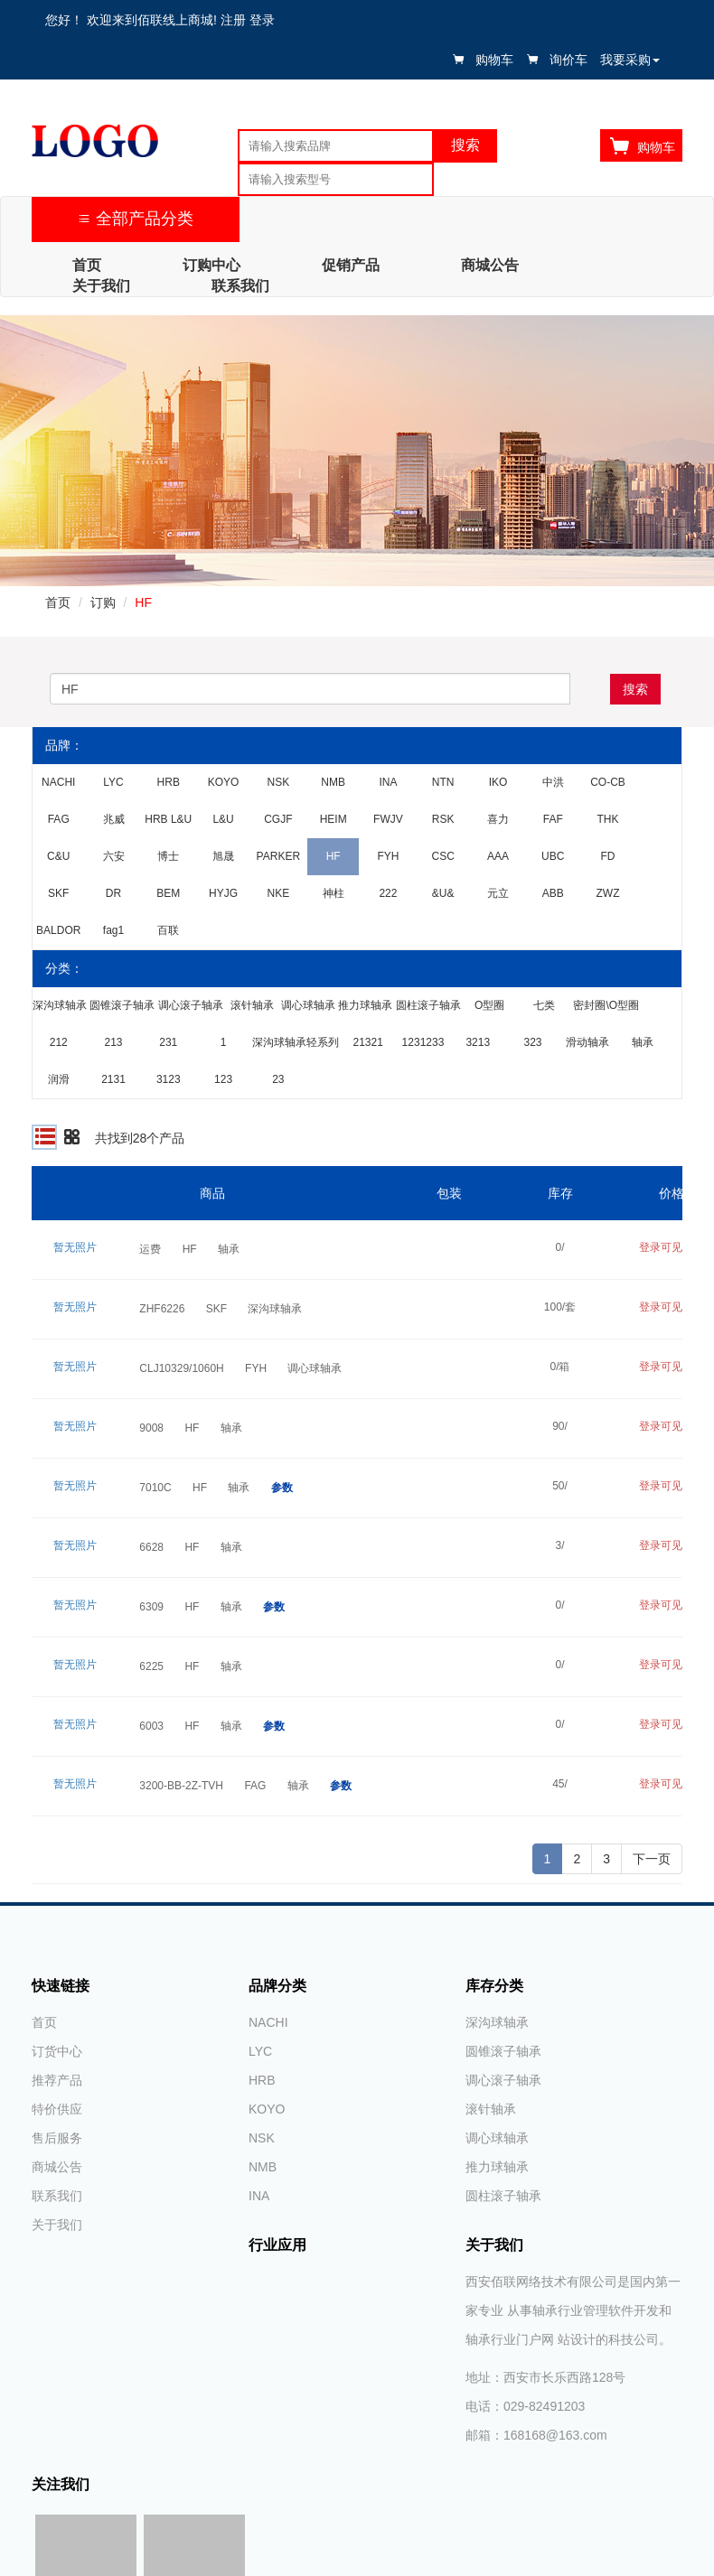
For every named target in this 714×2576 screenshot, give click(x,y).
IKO (498, 782)
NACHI (58, 782)
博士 (168, 856)
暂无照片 (75, 1247)
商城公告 (490, 265)
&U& (443, 893)
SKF (58, 893)
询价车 (568, 59)
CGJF (278, 819)
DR (113, 893)
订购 (103, 602)
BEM (168, 893)
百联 (168, 930)
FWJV (388, 819)
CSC (443, 856)
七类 (544, 1005)
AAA (498, 856)
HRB (168, 782)
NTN (443, 782)
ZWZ (608, 893)
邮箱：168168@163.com (536, 2435)
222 (388, 893)
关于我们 (101, 286)
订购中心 (211, 265)
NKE (279, 893)
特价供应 (57, 2109)
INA (388, 782)
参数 (282, 1487)
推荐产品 (57, 2080)
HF (143, 602)
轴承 (642, 1042)
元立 (498, 893)
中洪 (553, 782)
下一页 (652, 1859)
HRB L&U (168, 819)
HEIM (333, 819)
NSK (279, 782)
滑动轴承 (587, 1042)
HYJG (223, 893)
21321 (368, 1042)
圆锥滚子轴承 (122, 1005)
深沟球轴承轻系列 (295, 1042)
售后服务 (57, 2138)
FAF (553, 819)
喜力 (498, 819)
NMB (333, 782)
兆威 (114, 819)
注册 (233, 20)
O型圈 (489, 1005)
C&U (58, 856)
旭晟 (223, 856)
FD (608, 856)
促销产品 (351, 265)
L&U (222, 819)
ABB (553, 893)
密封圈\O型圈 (606, 1005)
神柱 (333, 893)
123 (223, 1079)
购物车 (494, 59)
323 (533, 1042)
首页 (86, 265)
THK (608, 819)
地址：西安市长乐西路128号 (545, 2377)
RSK (443, 819)
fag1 (113, 930)
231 (168, 1042)
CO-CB (607, 782)
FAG (59, 819)
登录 (262, 20)
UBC (552, 856)
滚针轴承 (252, 1005)
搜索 (635, 689)
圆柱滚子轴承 (428, 1005)
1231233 (423, 1042)
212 (59, 1042)
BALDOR (58, 930)
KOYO (224, 782)
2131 (113, 1079)
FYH (388, 856)
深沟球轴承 (60, 1005)
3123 (168, 1079)
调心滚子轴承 (190, 1005)
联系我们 (240, 286)
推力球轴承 (365, 1005)
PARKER (278, 856)
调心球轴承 (308, 1005)
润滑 (59, 1079)
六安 (114, 856)
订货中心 (57, 2051)
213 (113, 1042)
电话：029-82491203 (525, 2406)
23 (278, 1079)
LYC (113, 782)
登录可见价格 (671, 1247)
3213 (477, 1042)
